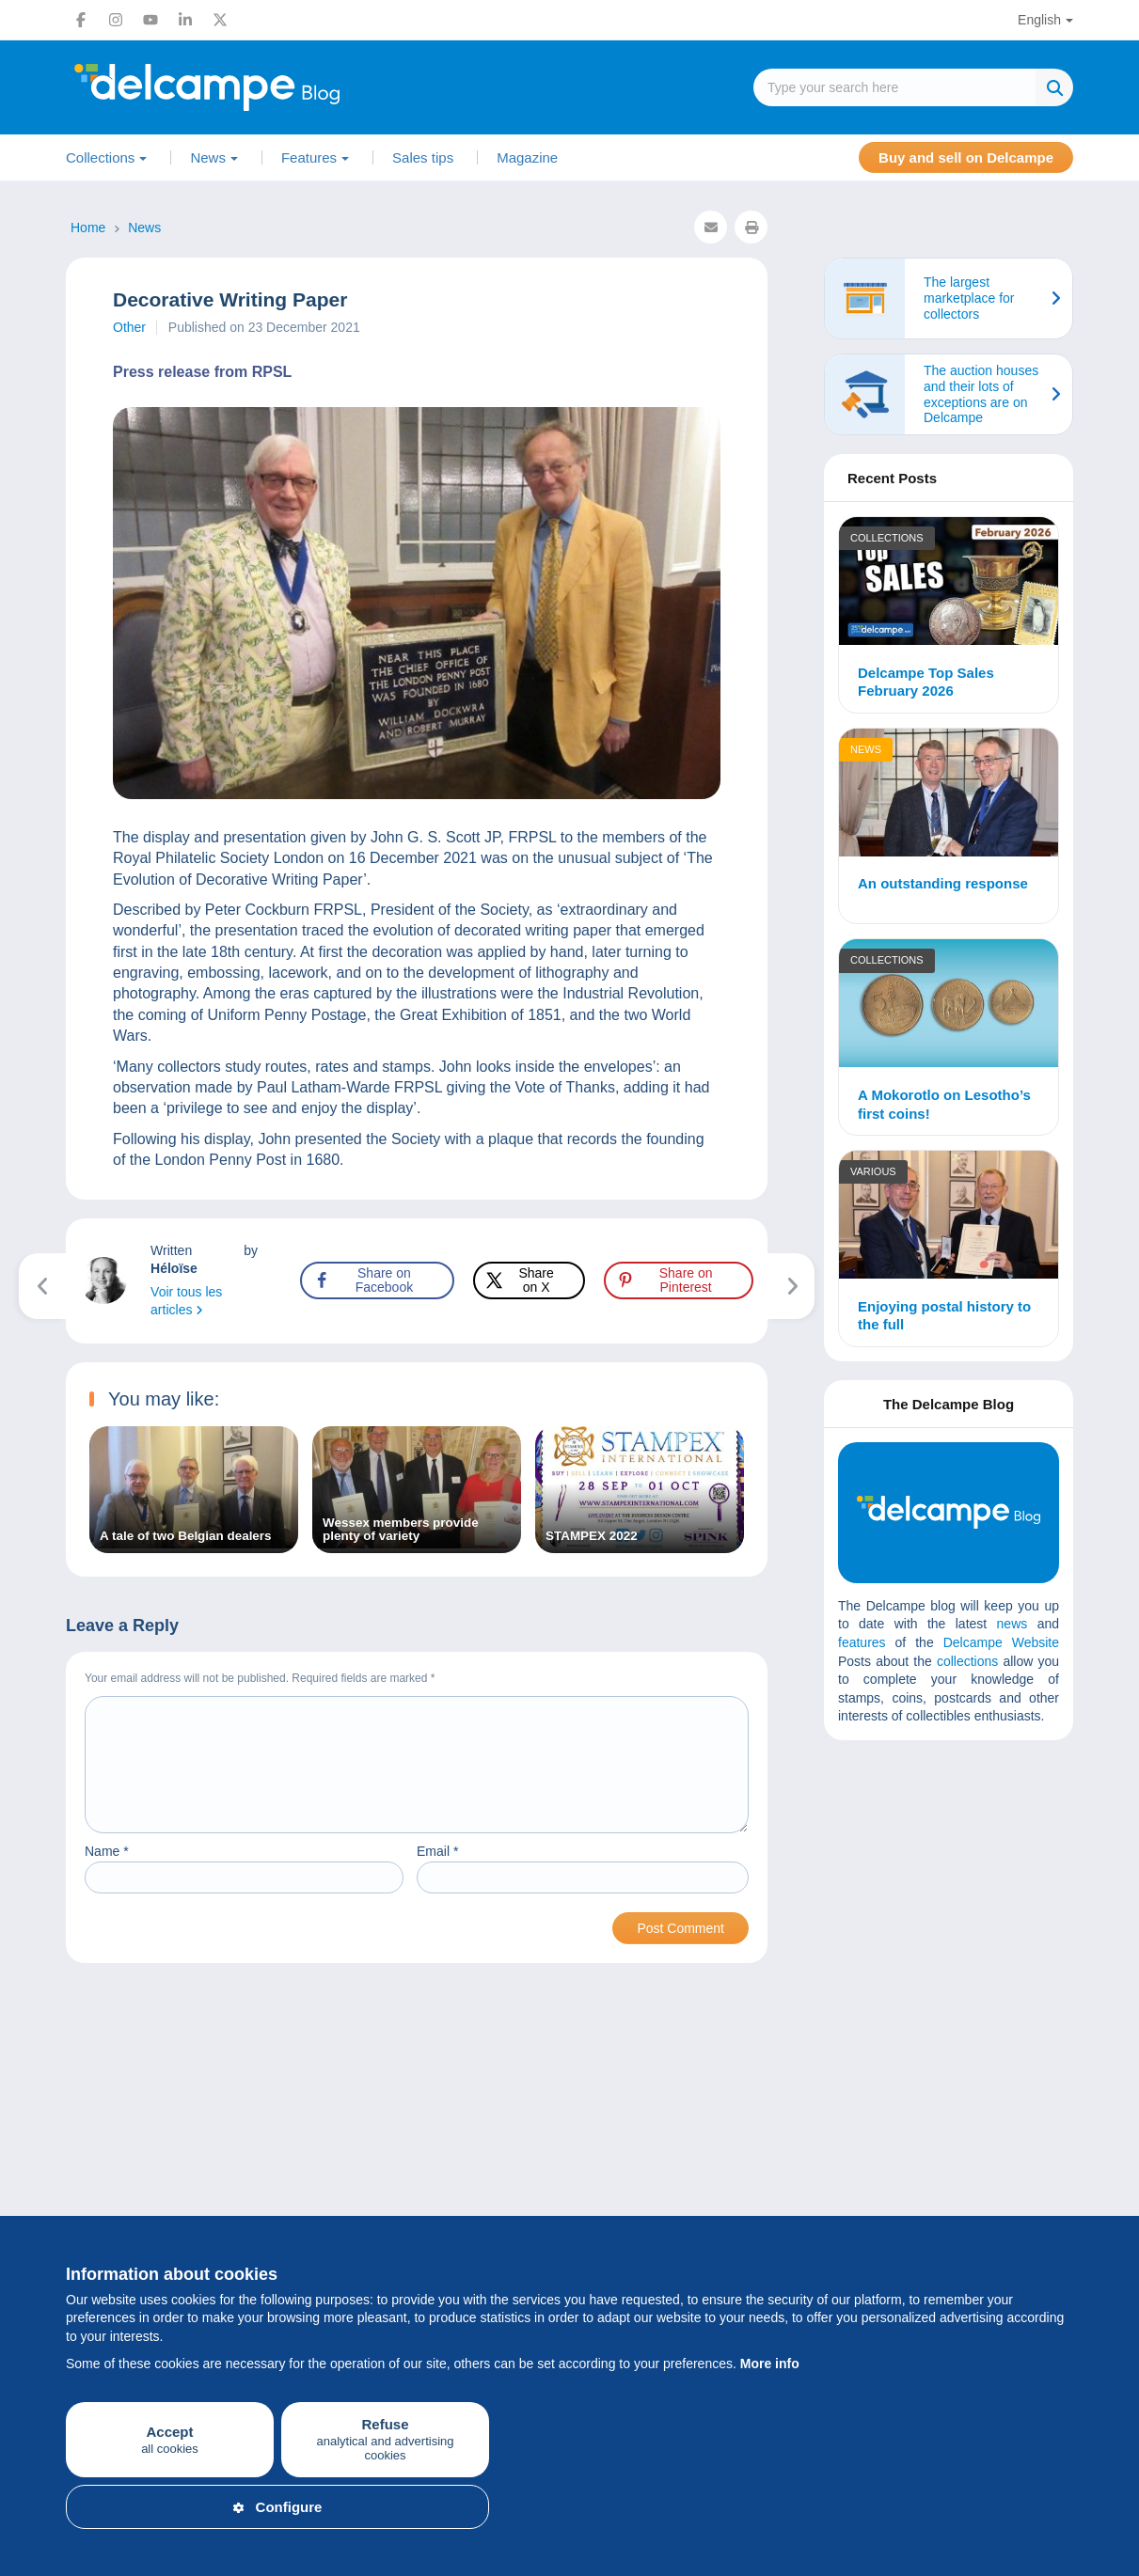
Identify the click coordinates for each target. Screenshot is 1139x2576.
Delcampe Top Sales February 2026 (926, 682)
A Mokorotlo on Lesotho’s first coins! (944, 1104)
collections (967, 1661)
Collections (100, 157)
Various (873, 1171)
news (1012, 1623)
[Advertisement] (979, 1890)
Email (437, 1873)
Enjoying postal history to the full (944, 1315)
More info (769, 2363)
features (862, 1642)
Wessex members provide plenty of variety (401, 1529)
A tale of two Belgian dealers (185, 1536)
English (1039, 19)
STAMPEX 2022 (592, 1536)
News (208, 157)
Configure (278, 2507)
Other (129, 327)
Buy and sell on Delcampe (965, 157)
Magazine (527, 157)
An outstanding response (943, 883)
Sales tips (422, 157)
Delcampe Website (1001, 1642)
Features (309, 157)
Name (107, 1873)
